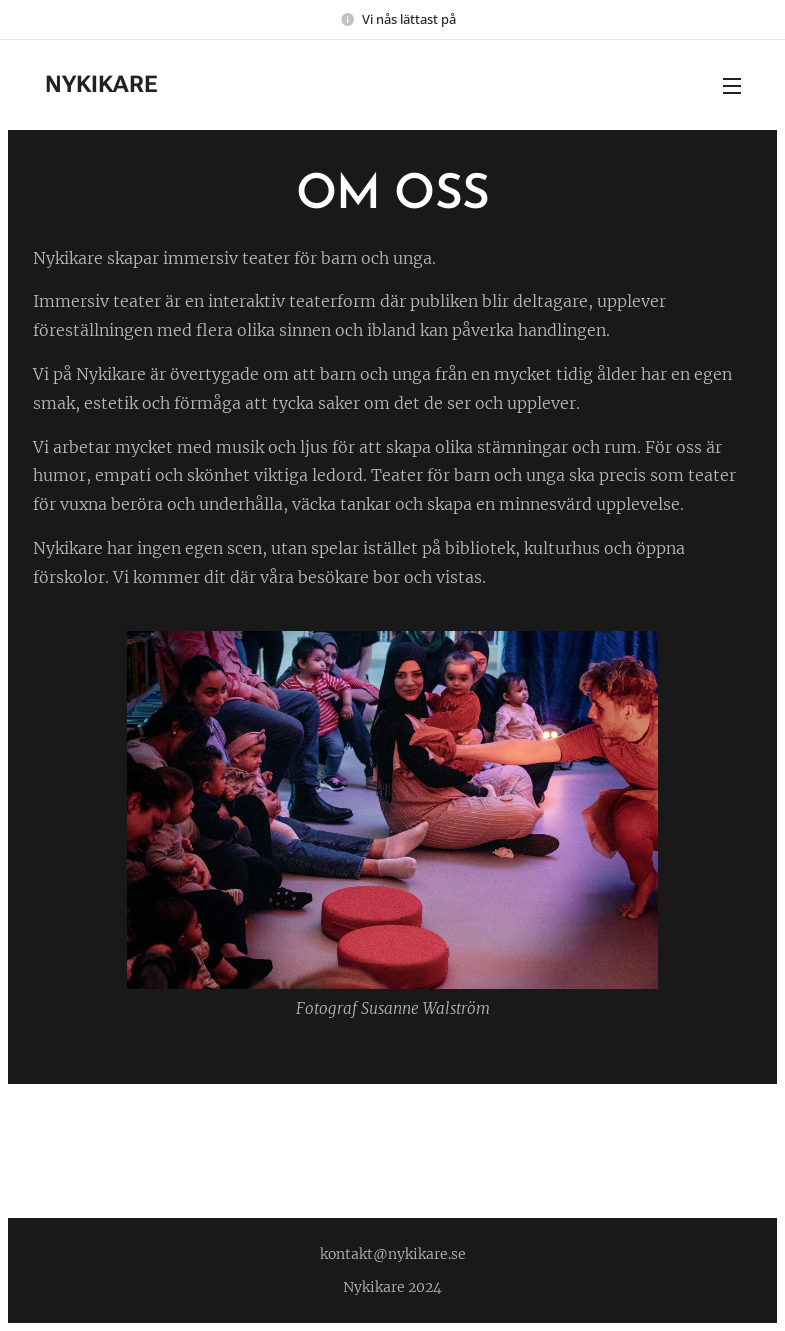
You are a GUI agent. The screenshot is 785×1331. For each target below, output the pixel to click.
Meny (732, 86)
